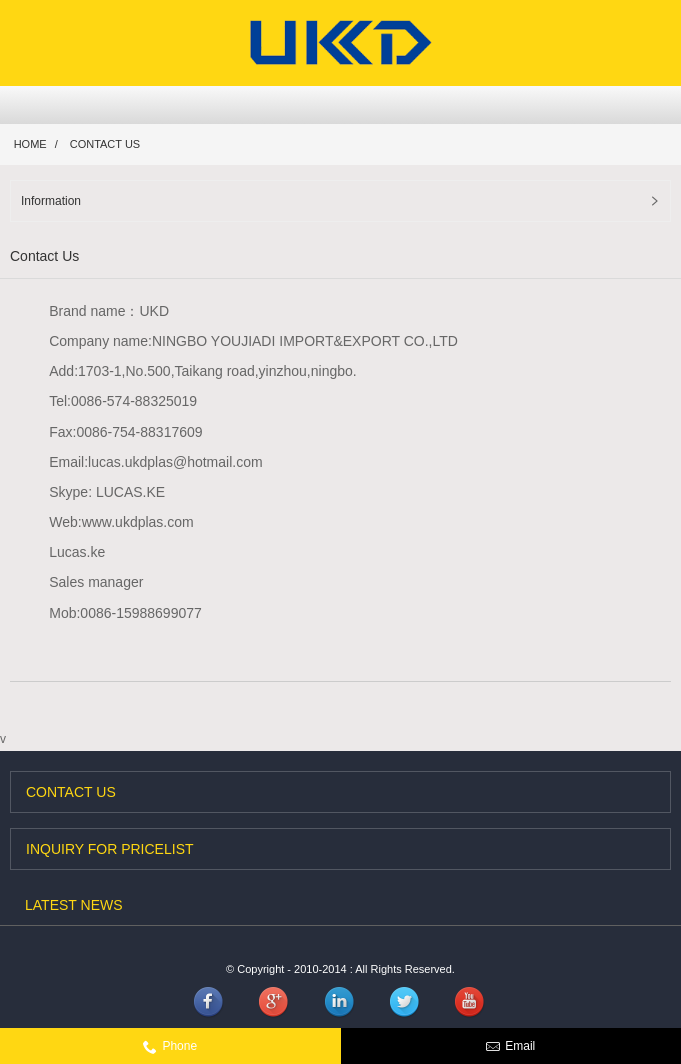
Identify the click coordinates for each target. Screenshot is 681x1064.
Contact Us (105, 144)
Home (30, 144)
